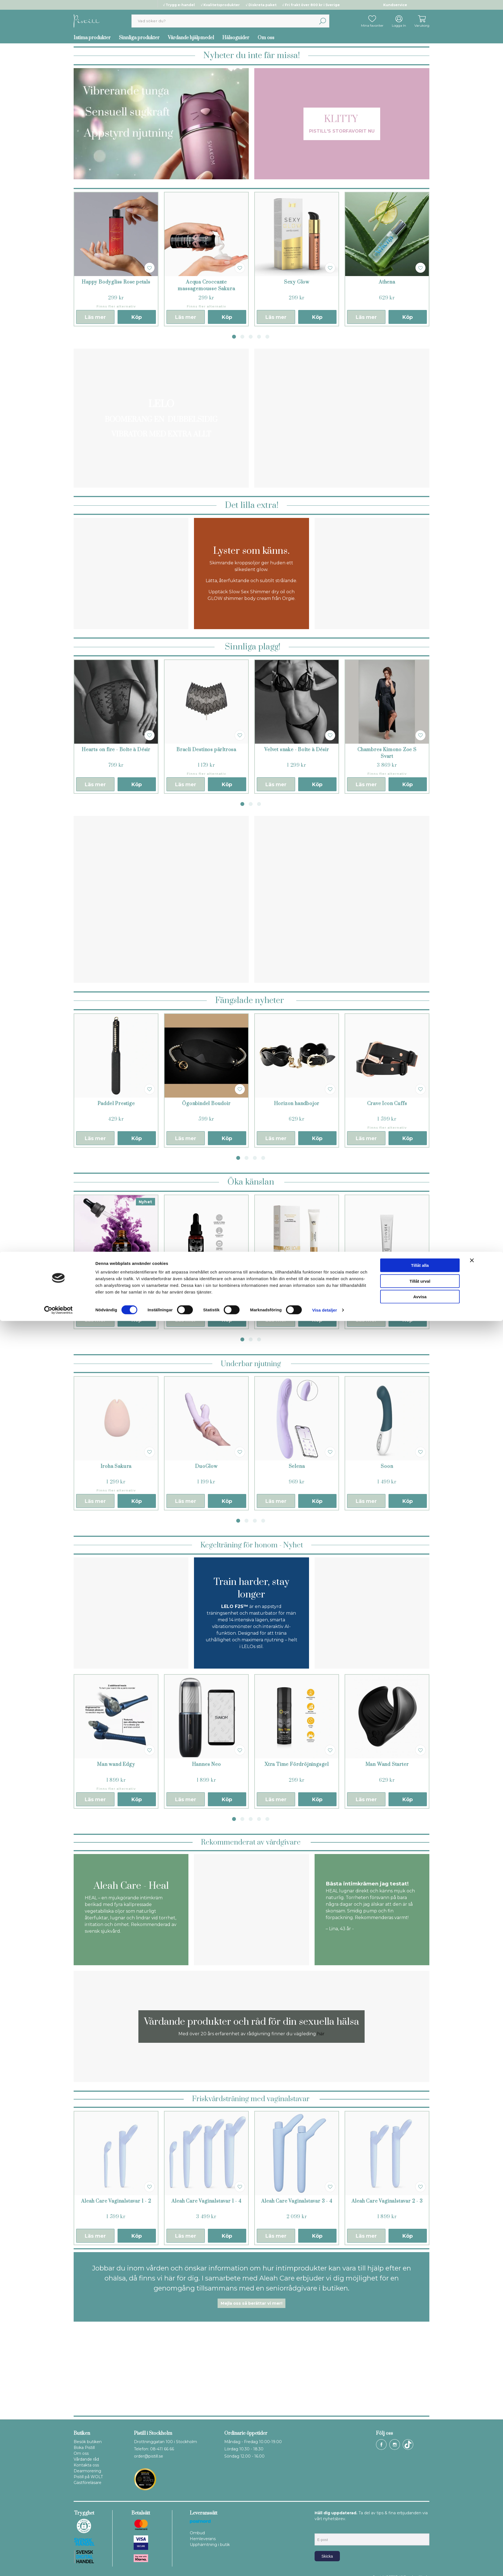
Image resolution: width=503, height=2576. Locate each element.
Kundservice (395, 5)
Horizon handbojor (297, 1104)
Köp (136, 317)
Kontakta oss (86, 2465)
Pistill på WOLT (88, 2476)
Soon (387, 1466)
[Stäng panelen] (472, 2515)
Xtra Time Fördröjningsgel (297, 1764)
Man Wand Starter (387, 1764)
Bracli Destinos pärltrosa (206, 750)
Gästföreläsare (87, 2482)
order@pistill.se (148, 2456)
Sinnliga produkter (139, 38)
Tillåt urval (420, 2536)
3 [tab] (251, 337)
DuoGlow (206, 1466)
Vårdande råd (86, 2459)
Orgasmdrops (116, 1285)
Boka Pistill (84, 2447)
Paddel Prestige (116, 1104)
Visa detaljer (324, 2565)
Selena (297, 1466)
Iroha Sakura (116, 1466)
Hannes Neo (206, 1764)
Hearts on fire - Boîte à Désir (116, 750)
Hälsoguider (235, 38)
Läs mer (95, 317)
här (321, 2033)
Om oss (266, 38)
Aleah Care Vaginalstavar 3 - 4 (296, 2201)
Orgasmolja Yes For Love (297, 1285)
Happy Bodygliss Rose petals (116, 282)
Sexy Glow (296, 282)
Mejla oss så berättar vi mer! (251, 2303)
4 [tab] (259, 337)
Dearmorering (87, 2470)
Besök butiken (88, 2441)
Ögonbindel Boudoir (206, 1104)
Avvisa (420, 2551)
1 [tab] (234, 337)
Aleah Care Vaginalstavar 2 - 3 (387, 2201)
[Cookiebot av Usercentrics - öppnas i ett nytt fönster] (58, 2565)
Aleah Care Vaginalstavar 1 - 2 (116, 2201)
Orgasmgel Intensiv (206, 1285)
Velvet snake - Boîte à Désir (296, 750)
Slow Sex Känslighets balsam (387, 1285)
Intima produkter (92, 38)
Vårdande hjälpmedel (191, 38)
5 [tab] (267, 337)
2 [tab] (242, 337)
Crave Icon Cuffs (387, 1104)
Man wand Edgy (116, 1764)
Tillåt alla (420, 2520)
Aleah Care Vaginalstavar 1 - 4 (206, 2201)
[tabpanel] (116, 259)
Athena (387, 282)
